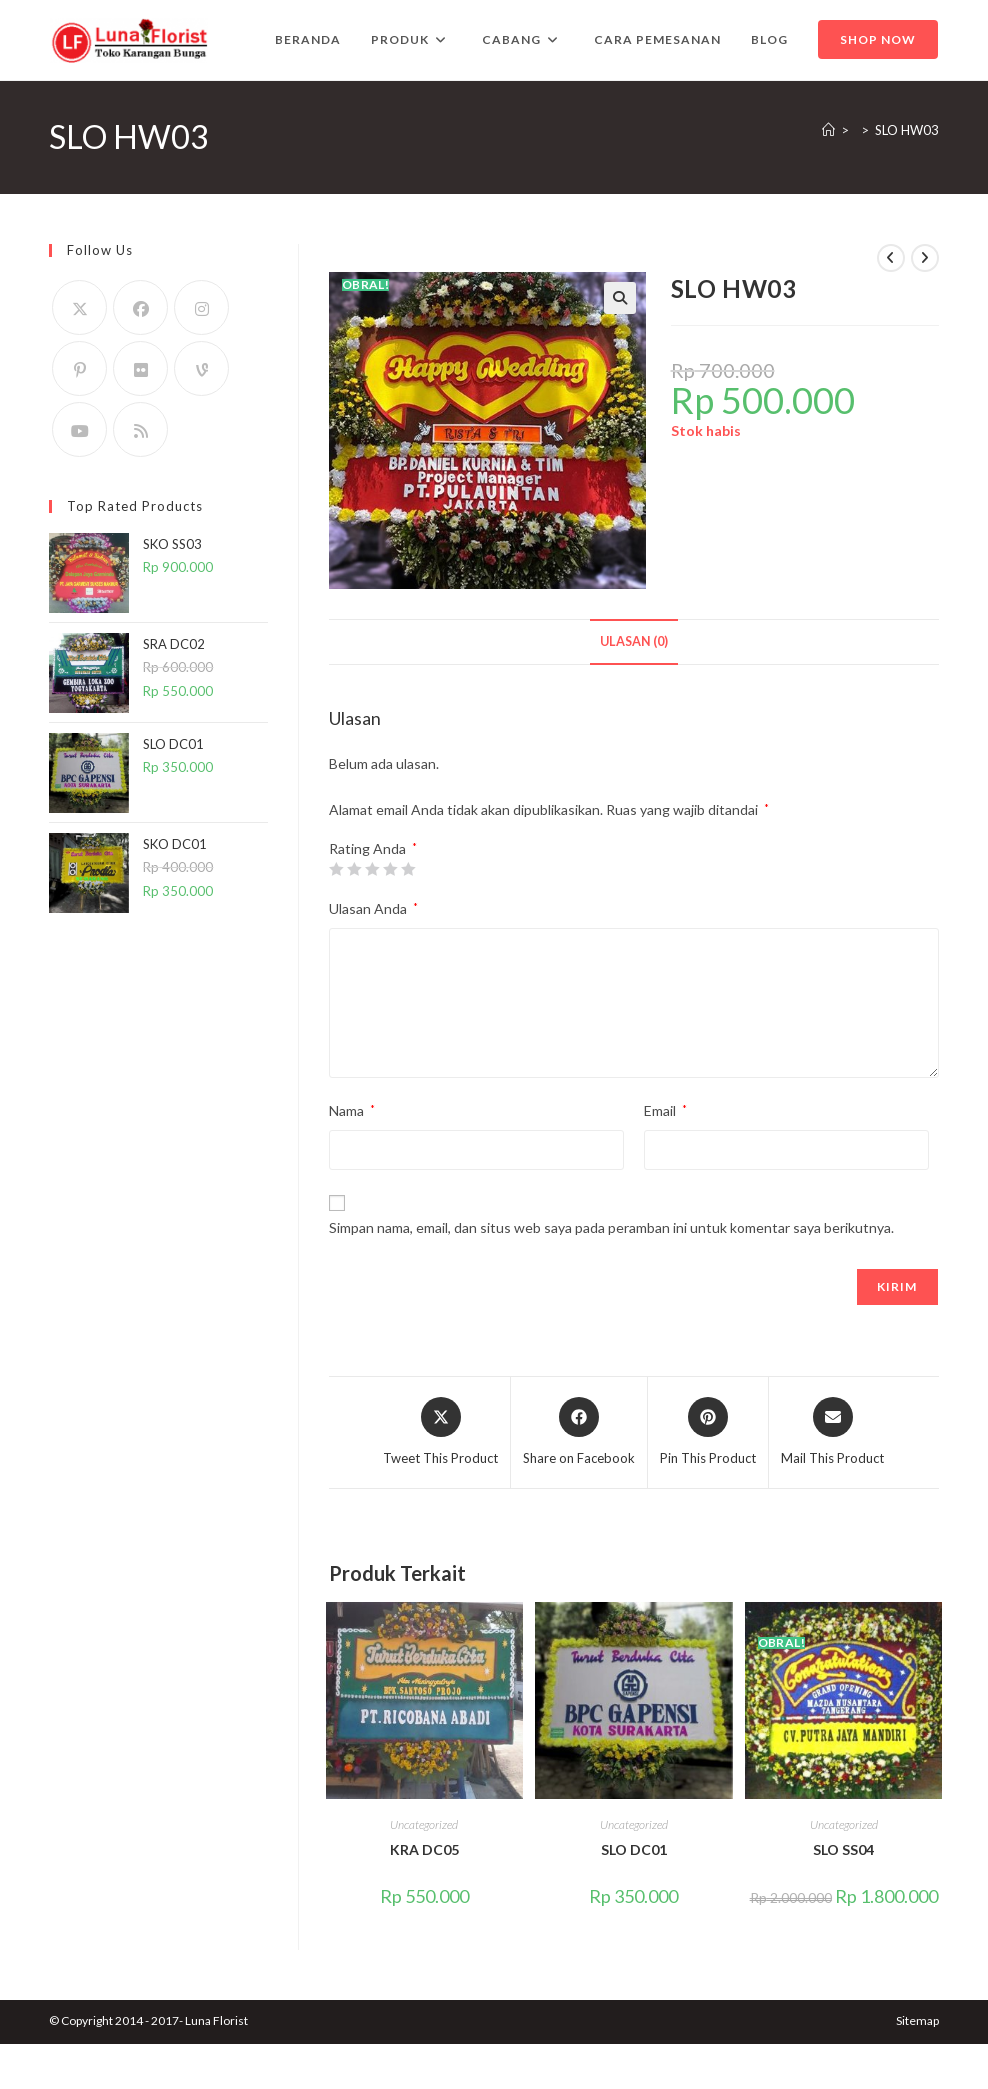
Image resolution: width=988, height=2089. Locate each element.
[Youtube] (79, 429)
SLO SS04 (843, 1849)
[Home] (828, 130)
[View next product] (925, 258)
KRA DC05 (424, 1849)
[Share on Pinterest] (708, 1433)
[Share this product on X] (440, 1433)
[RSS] (140, 429)
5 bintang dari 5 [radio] (408, 869)
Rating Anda (373, 849)
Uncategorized (424, 1824)
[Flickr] (140, 368)
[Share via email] (832, 1433)
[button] (620, 298)
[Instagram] (201, 307)
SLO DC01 (634, 1849)
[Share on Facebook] (579, 1433)
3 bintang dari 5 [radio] (372, 869)
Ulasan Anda (373, 908)
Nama (352, 1110)
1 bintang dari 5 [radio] (336, 869)
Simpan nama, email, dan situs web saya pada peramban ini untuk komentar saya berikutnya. (611, 1227)
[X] (79, 307)
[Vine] (201, 368)
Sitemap (917, 2020)
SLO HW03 (907, 130)
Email (665, 1110)
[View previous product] (891, 258)
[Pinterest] (79, 368)
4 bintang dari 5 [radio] (390, 869)
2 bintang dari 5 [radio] (354, 869)
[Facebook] (140, 307)
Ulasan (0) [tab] (634, 641)
